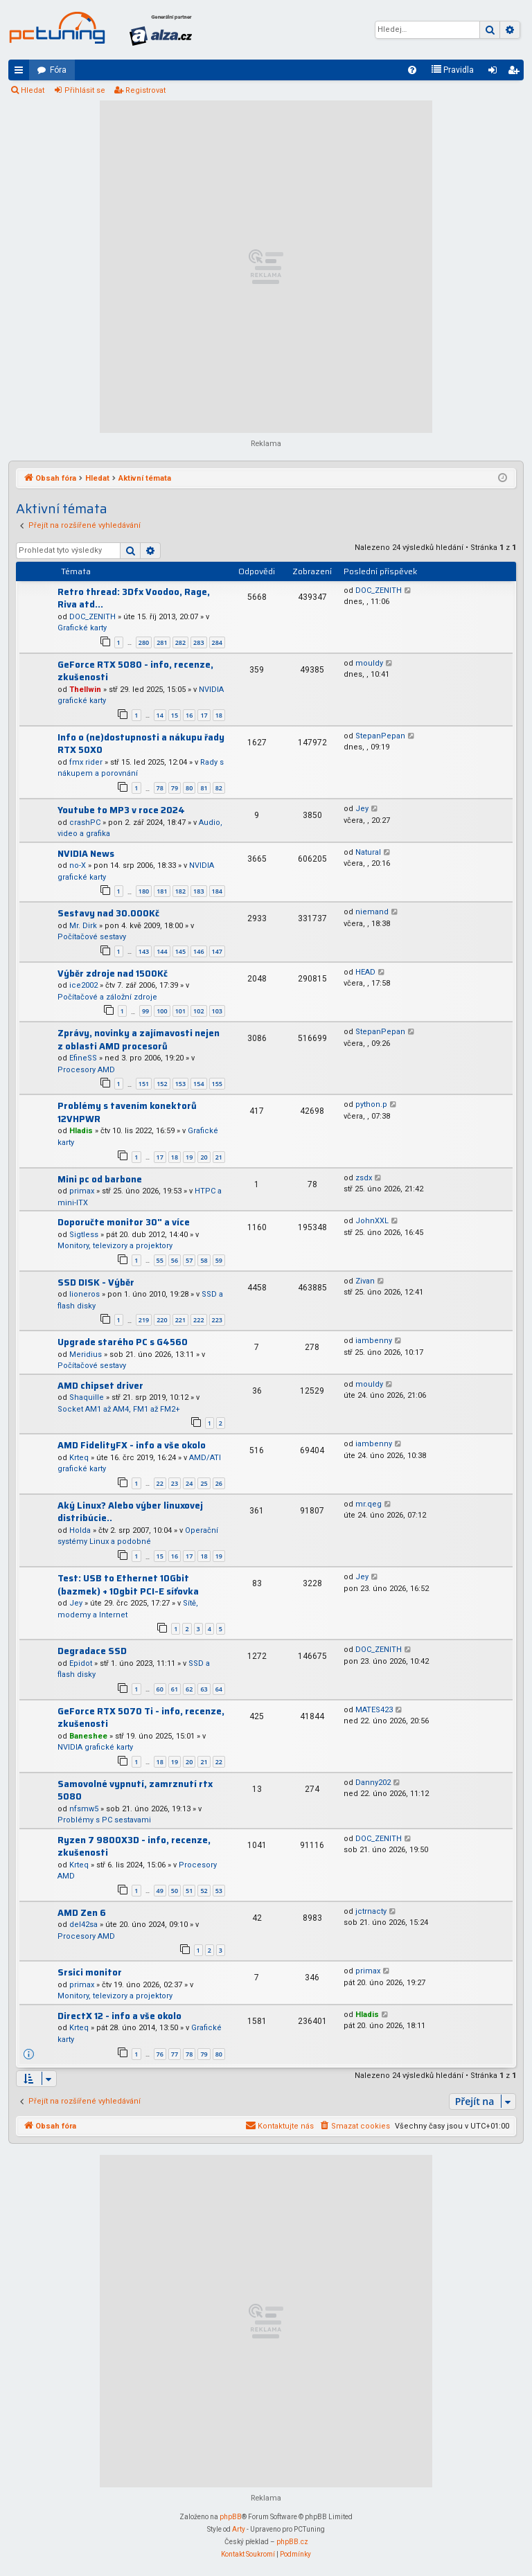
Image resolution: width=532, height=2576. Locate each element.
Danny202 (373, 1782)
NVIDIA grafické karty (95, 1747)
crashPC (84, 822)
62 (189, 1689)
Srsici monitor (89, 1972)
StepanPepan (380, 735)
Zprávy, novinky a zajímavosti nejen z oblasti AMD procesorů (138, 1040)
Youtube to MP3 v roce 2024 (121, 810)
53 (218, 1890)
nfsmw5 (83, 1808)
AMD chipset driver (100, 1385)
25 (203, 1483)
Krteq (79, 1457)
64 (218, 1689)
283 (198, 642)
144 (162, 951)
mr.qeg (368, 1504)
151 (144, 1083)
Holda (80, 1530)
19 (189, 1157)
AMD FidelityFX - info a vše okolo (131, 1445)
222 (198, 1319)
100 (162, 1010)
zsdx (363, 1177)
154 (198, 1083)
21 (218, 1157)
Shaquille (86, 1397)
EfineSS (83, 1058)
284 (217, 642)
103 (217, 1010)
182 (180, 891)
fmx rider (86, 762)
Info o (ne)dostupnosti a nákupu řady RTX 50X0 (140, 744)
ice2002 (83, 985)
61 (174, 1689)
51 (189, 1890)
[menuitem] (412, 70)
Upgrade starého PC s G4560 (122, 1342)
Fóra (58, 70)
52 (203, 1890)
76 (160, 2054)
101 (180, 1010)
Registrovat (145, 90)
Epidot (80, 1663)
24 (189, 1483)
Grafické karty (82, 627)
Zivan (365, 1281)
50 (174, 1890)
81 (203, 787)
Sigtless (83, 1234)
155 (217, 1083)
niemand (372, 911)
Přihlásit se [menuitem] (495, 72)
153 (180, 1083)
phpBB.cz (292, 2542)
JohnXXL (372, 1220)
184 (217, 891)
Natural (368, 852)
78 (160, 787)
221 (180, 1319)
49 (160, 1890)
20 (203, 1157)
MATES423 (374, 1709)
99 (145, 1010)
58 (203, 1260)
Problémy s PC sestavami (104, 1819)
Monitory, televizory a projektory (114, 1245)
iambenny (373, 1340)
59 (218, 1260)
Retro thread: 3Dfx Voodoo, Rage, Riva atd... (133, 598)
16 (189, 715)
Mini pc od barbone (99, 1179)
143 (144, 951)
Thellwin (85, 689)
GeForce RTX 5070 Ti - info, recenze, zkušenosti (140, 1718)
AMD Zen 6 (81, 1913)
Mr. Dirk (83, 925)
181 (162, 891)
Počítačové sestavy (91, 936)
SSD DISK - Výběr (95, 1282)
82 (218, 787)
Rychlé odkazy (21, 72)
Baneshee (88, 1736)
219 (144, 1319)
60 (160, 1689)
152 (162, 1083)
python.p (371, 1104)
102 (198, 1010)
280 (144, 642)
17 (203, 715)
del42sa (83, 1924)
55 (160, 1260)
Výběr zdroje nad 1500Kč (112, 973)
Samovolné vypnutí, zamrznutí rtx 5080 (135, 1790)
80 (189, 787)
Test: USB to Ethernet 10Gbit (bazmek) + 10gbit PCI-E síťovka (128, 1585)
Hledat (32, 90)
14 (160, 715)
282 (180, 642)
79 (174, 787)
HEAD (365, 972)
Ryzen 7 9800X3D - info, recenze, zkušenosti (134, 1846)
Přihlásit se (84, 90)
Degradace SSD (92, 1651)
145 (180, 951)
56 (174, 1260)
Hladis (81, 1130)
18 (218, 715)
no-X (77, 865)
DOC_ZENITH (92, 616)
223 (217, 1319)
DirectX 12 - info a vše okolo (119, 2016)
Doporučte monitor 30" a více (123, 1222)
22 (160, 1483)
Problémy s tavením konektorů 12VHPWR (127, 1112)
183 (198, 891)
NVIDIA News (85, 853)
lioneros (84, 1294)
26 (218, 1483)
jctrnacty (371, 1911)
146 (198, 951)
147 (217, 951)
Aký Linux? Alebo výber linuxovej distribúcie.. (130, 1512)
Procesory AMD (86, 1069)
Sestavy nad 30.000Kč (108, 913)
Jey (362, 808)
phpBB (231, 2517)
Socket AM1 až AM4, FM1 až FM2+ (118, 1409)
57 (189, 1260)
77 (174, 2054)
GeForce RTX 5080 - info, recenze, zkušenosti (135, 671)
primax (81, 1191)
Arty (238, 2529)
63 (203, 1689)
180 (144, 891)
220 (162, 1319)
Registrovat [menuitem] (516, 72)
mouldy (369, 663)
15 (174, 715)
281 (162, 642)
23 (174, 1483)
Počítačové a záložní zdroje (107, 997)
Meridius (85, 1354)
